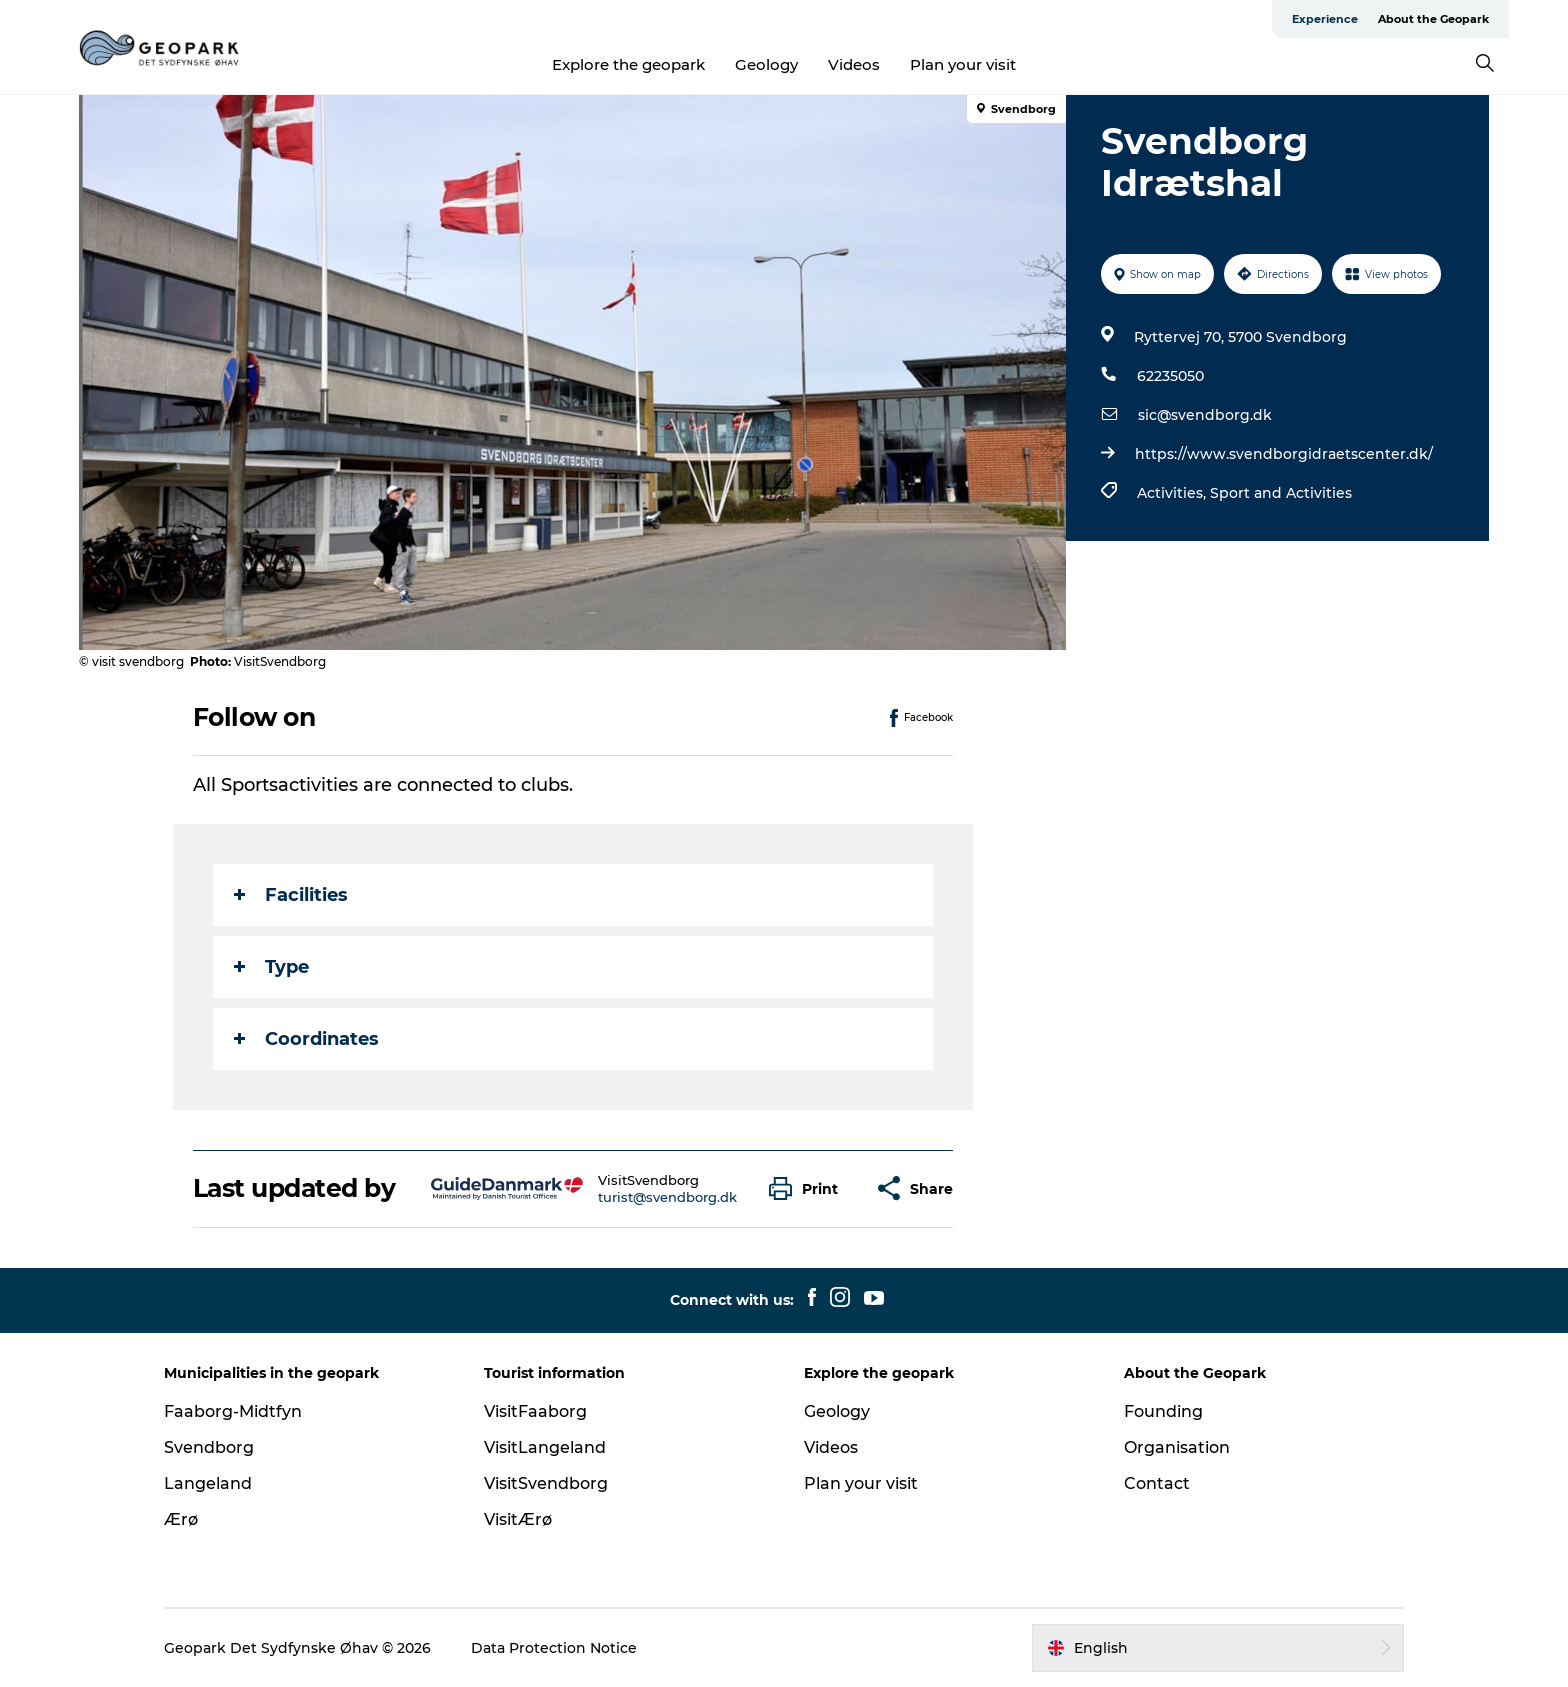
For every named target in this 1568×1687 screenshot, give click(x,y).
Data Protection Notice (554, 1648)
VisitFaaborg (535, 1411)
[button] (808, 1188)
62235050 (1170, 376)
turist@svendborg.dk (667, 1197)
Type (271, 967)
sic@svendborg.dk (1205, 415)
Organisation (1177, 1447)
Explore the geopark (628, 64)
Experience (1325, 19)
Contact (1157, 1483)
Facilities (291, 895)
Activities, (1173, 493)
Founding (1163, 1411)
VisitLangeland (545, 1447)
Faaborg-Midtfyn (233, 1411)
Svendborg (209, 1447)
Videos (854, 64)
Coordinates (306, 1039)
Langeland (208, 1483)
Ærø (181, 1519)
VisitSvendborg (546, 1483)
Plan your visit (963, 64)
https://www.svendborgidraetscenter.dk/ (1284, 454)
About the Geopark (1433, 19)
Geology (766, 64)
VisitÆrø (518, 1519)
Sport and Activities (1281, 493)
